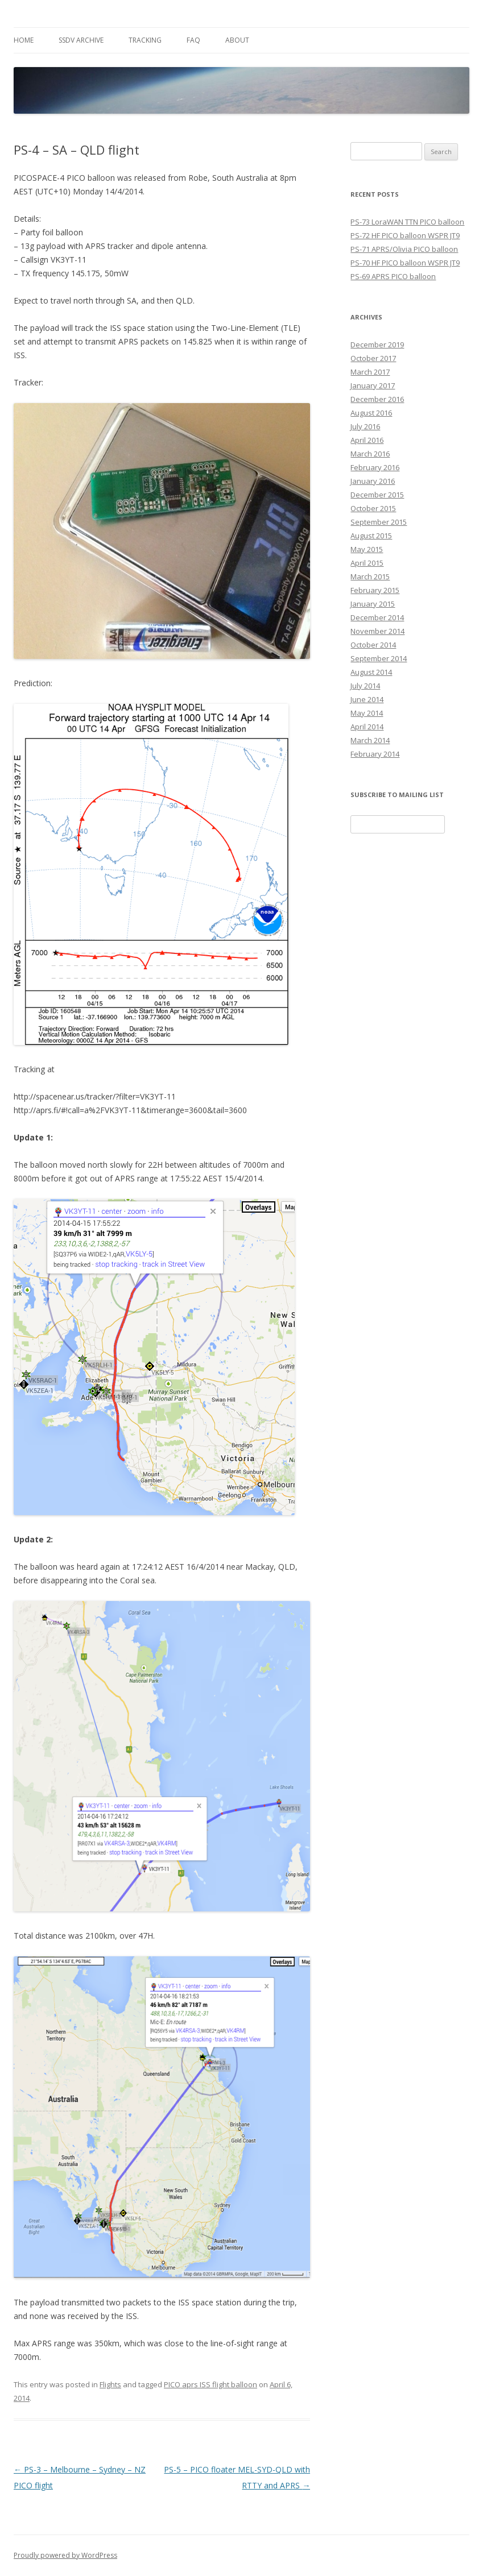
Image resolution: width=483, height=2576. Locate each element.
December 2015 (377, 495)
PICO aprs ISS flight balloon (210, 2384)
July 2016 (365, 426)
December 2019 (377, 344)
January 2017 (372, 385)
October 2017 (373, 358)
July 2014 (365, 686)
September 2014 (378, 658)
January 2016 (372, 481)
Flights (110, 2384)
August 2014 (371, 672)
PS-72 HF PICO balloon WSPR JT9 (405, 235)
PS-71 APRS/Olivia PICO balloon (404, 249)
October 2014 (373, 645)
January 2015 (372, 604)
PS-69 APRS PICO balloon (393, 276)
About (237, 40)
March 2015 (370, 576)
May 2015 (366, 549)
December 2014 (377, 617)
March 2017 (370, 372)
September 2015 (378, 522)
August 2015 (371, 535)
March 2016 (370, 454)
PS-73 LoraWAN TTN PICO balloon (407, 222)
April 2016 (366, 440)
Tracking (145, 40)
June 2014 (366, 699)
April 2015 (366, 563)
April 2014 (366, 726)
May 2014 (366, 713)
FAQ (193, 40)
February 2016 (374, 467)
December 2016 (377, 399)
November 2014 (377, 631)
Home (24, 40)
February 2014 (374, 754)
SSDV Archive (81, 40)
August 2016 (371, 413)
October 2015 (373, 508)
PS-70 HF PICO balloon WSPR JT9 (405, 263)
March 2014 (370, 740)
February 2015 (374, 590)
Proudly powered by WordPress (65, 2555)
